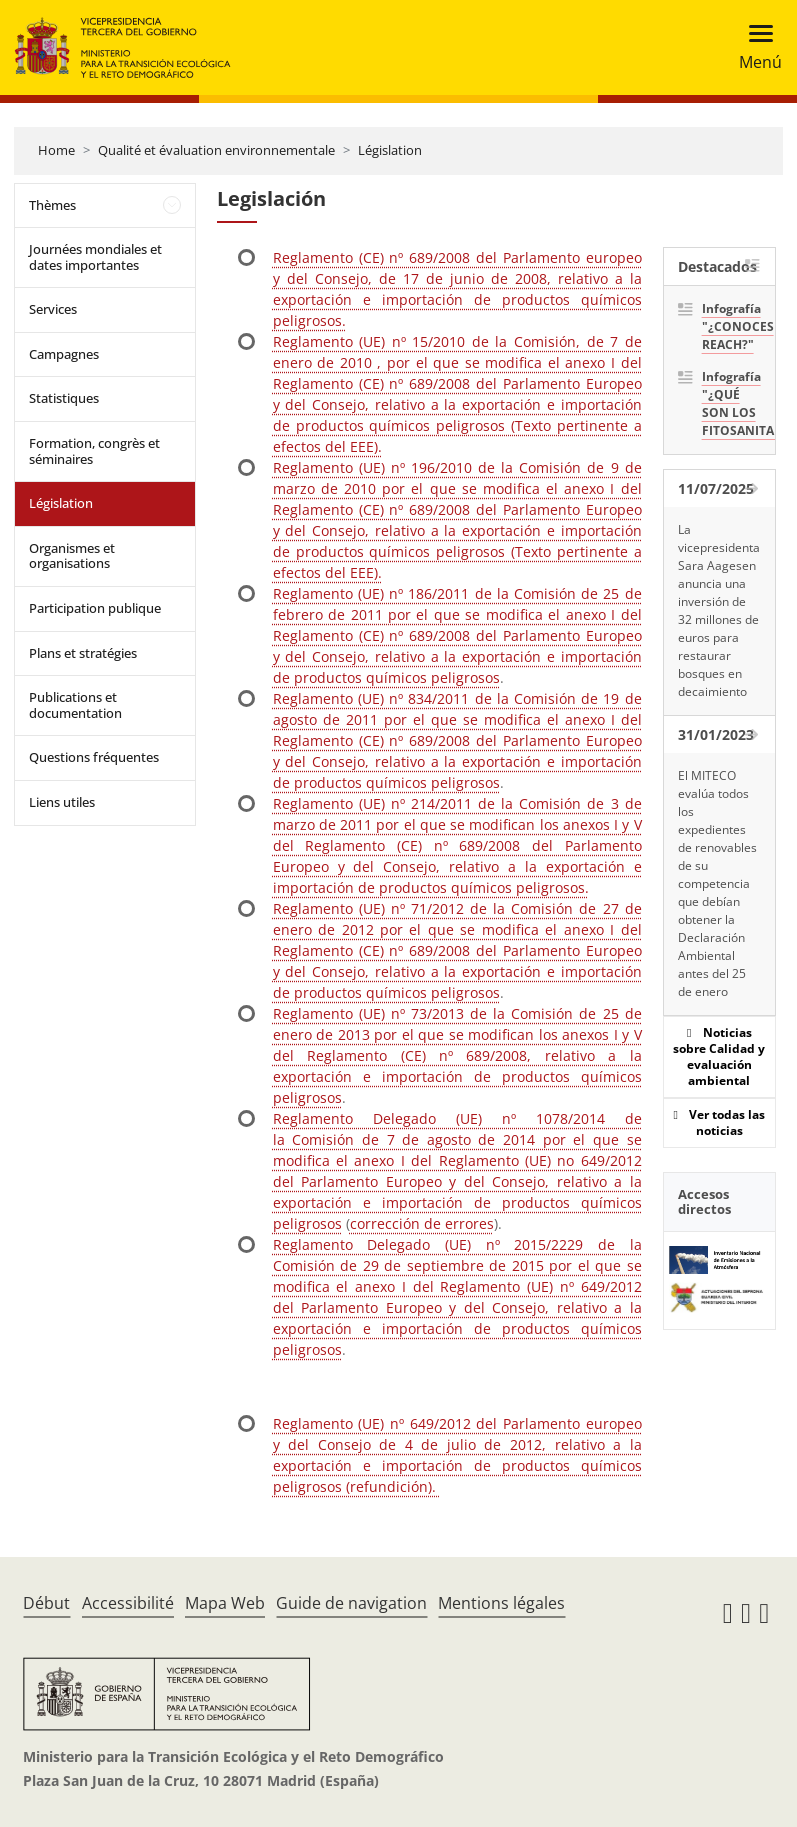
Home (56, 150)
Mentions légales (501, 1603)
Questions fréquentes (94, 757)
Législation (390, 150)
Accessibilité (128, 1603)
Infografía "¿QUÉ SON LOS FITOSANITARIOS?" (731, 403)
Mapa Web (225, 1603)
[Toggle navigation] (754, 47)
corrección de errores (422, 1223)
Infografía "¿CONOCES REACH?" (731, 326)
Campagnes (64, 354)
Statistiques (64, 398)
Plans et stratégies (83, 653)
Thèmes (52, 205)
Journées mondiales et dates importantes (95, 257)
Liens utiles (62, 802)
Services (53, 309)
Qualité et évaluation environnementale (216, 150)
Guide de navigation (351, 1603)
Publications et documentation (75, 705)
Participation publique (95, 608)
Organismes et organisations (72, 556)
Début (46, 1603)
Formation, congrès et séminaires (94, 451)
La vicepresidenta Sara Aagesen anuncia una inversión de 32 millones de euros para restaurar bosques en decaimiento (719, 610)
